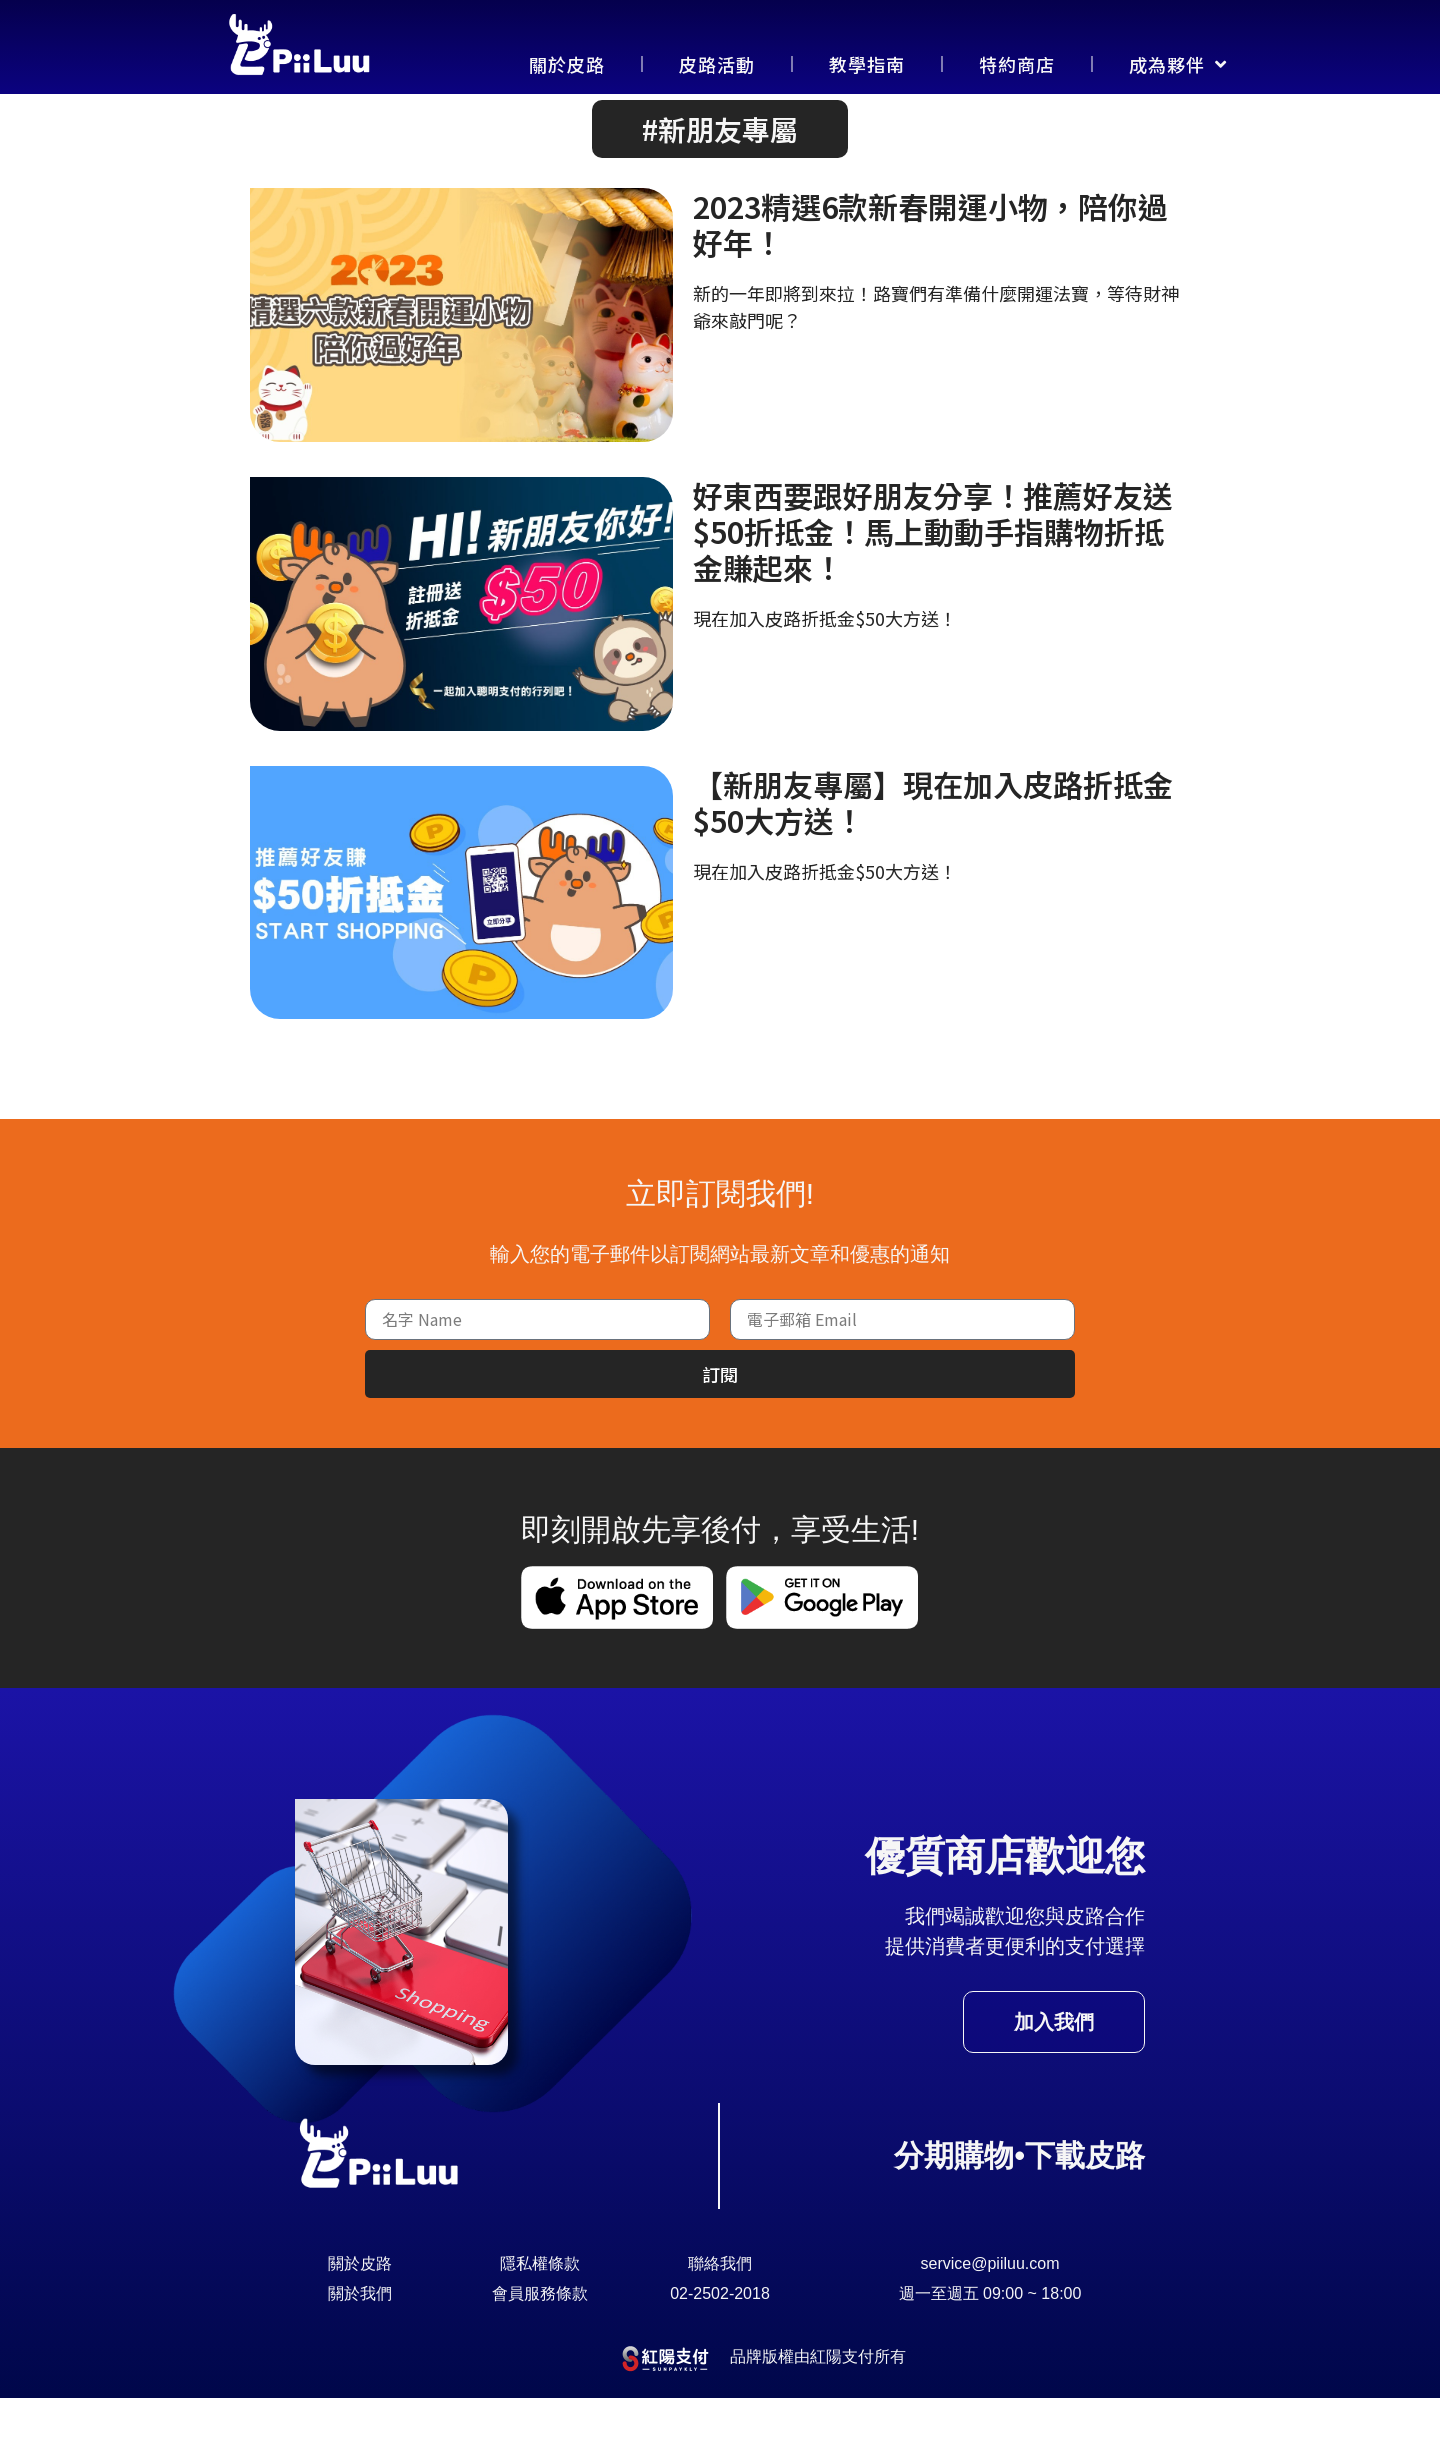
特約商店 (1017, 64)
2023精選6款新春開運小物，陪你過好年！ (930, 268)
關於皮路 (567, 64)
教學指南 (867, 64)
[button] (720, 173)
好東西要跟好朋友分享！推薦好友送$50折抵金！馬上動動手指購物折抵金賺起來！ (933, 575)
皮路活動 (717, 64)
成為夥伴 (1178, 64)
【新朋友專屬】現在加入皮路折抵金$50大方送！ (933, 845)
